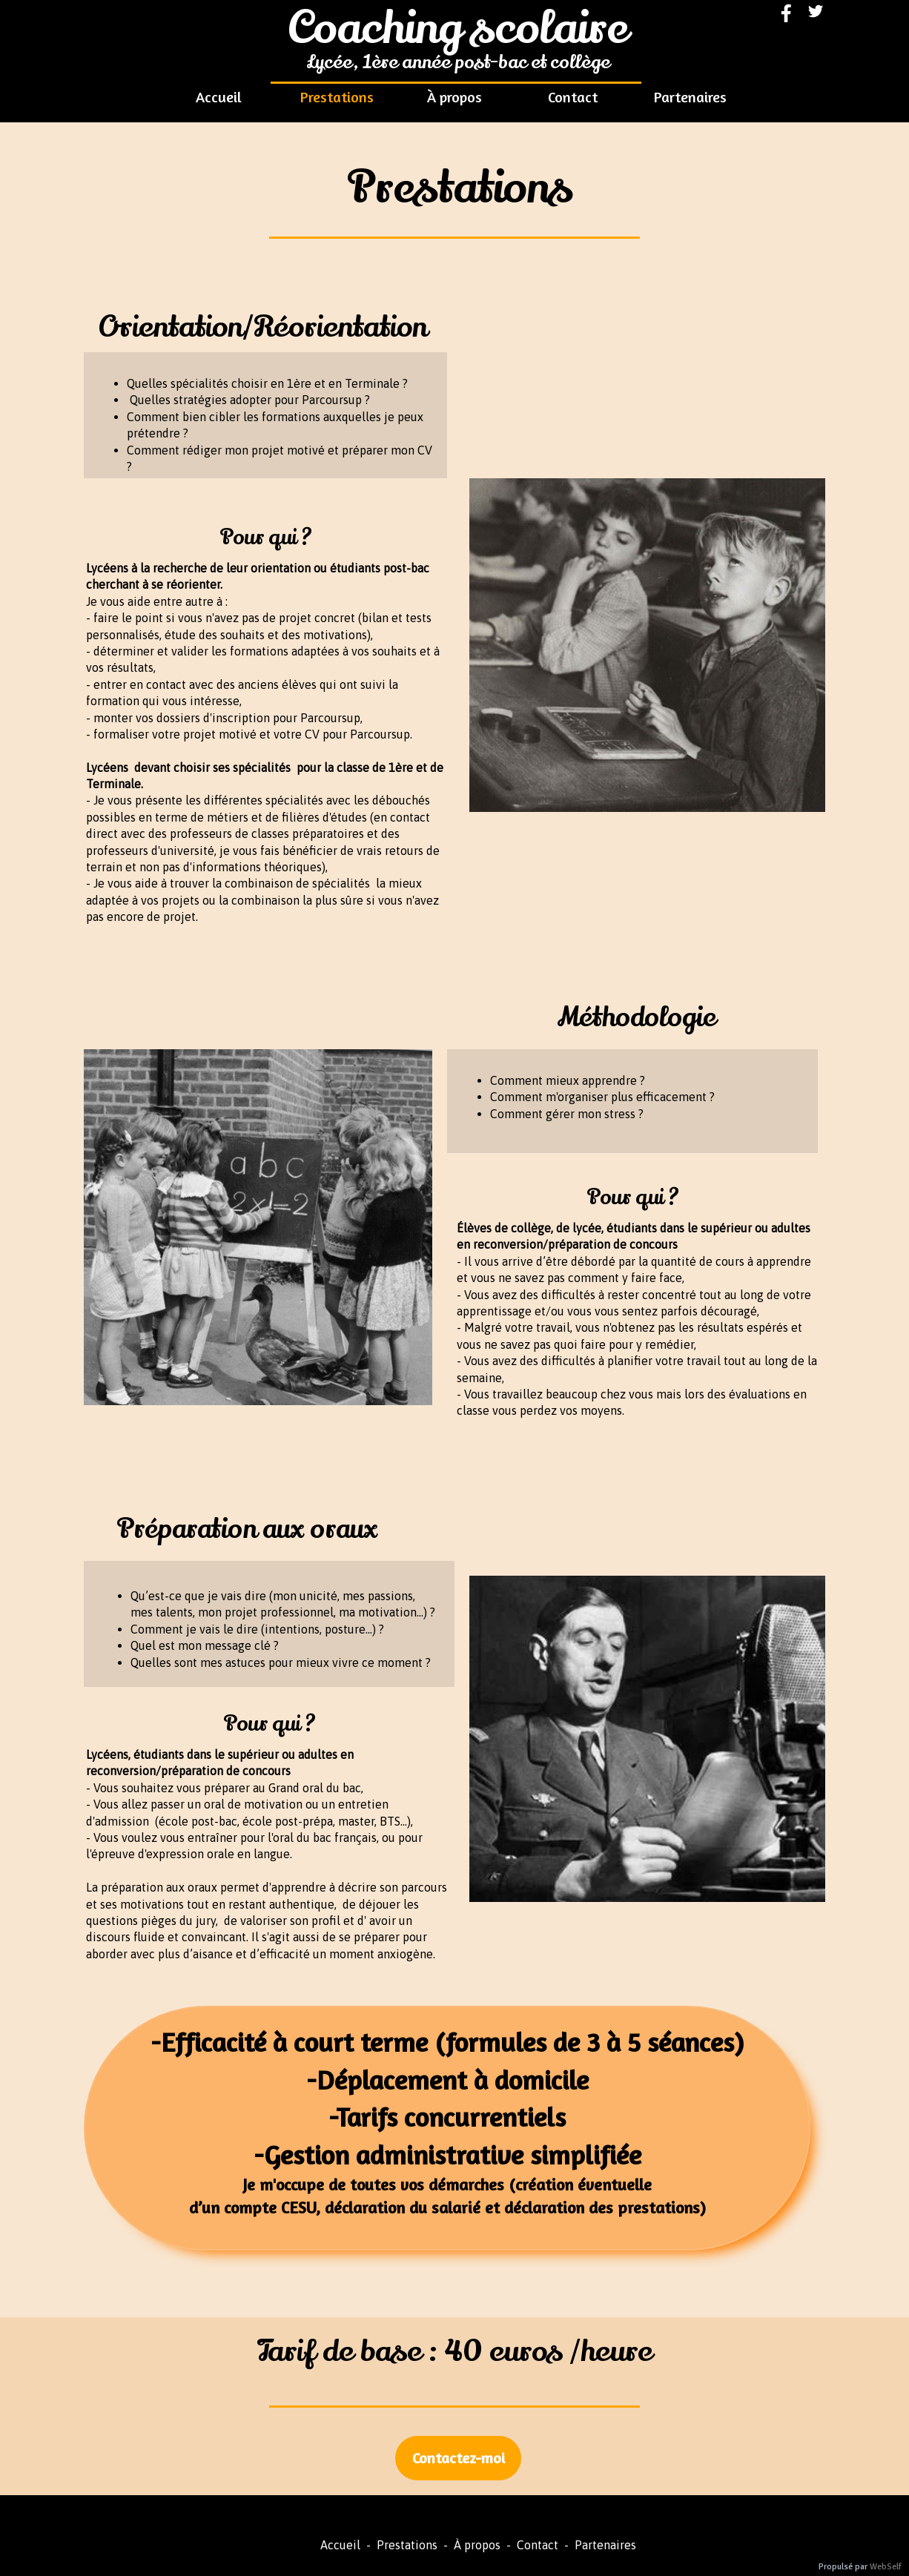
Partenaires (602, 2545)
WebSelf (886, 2566)
